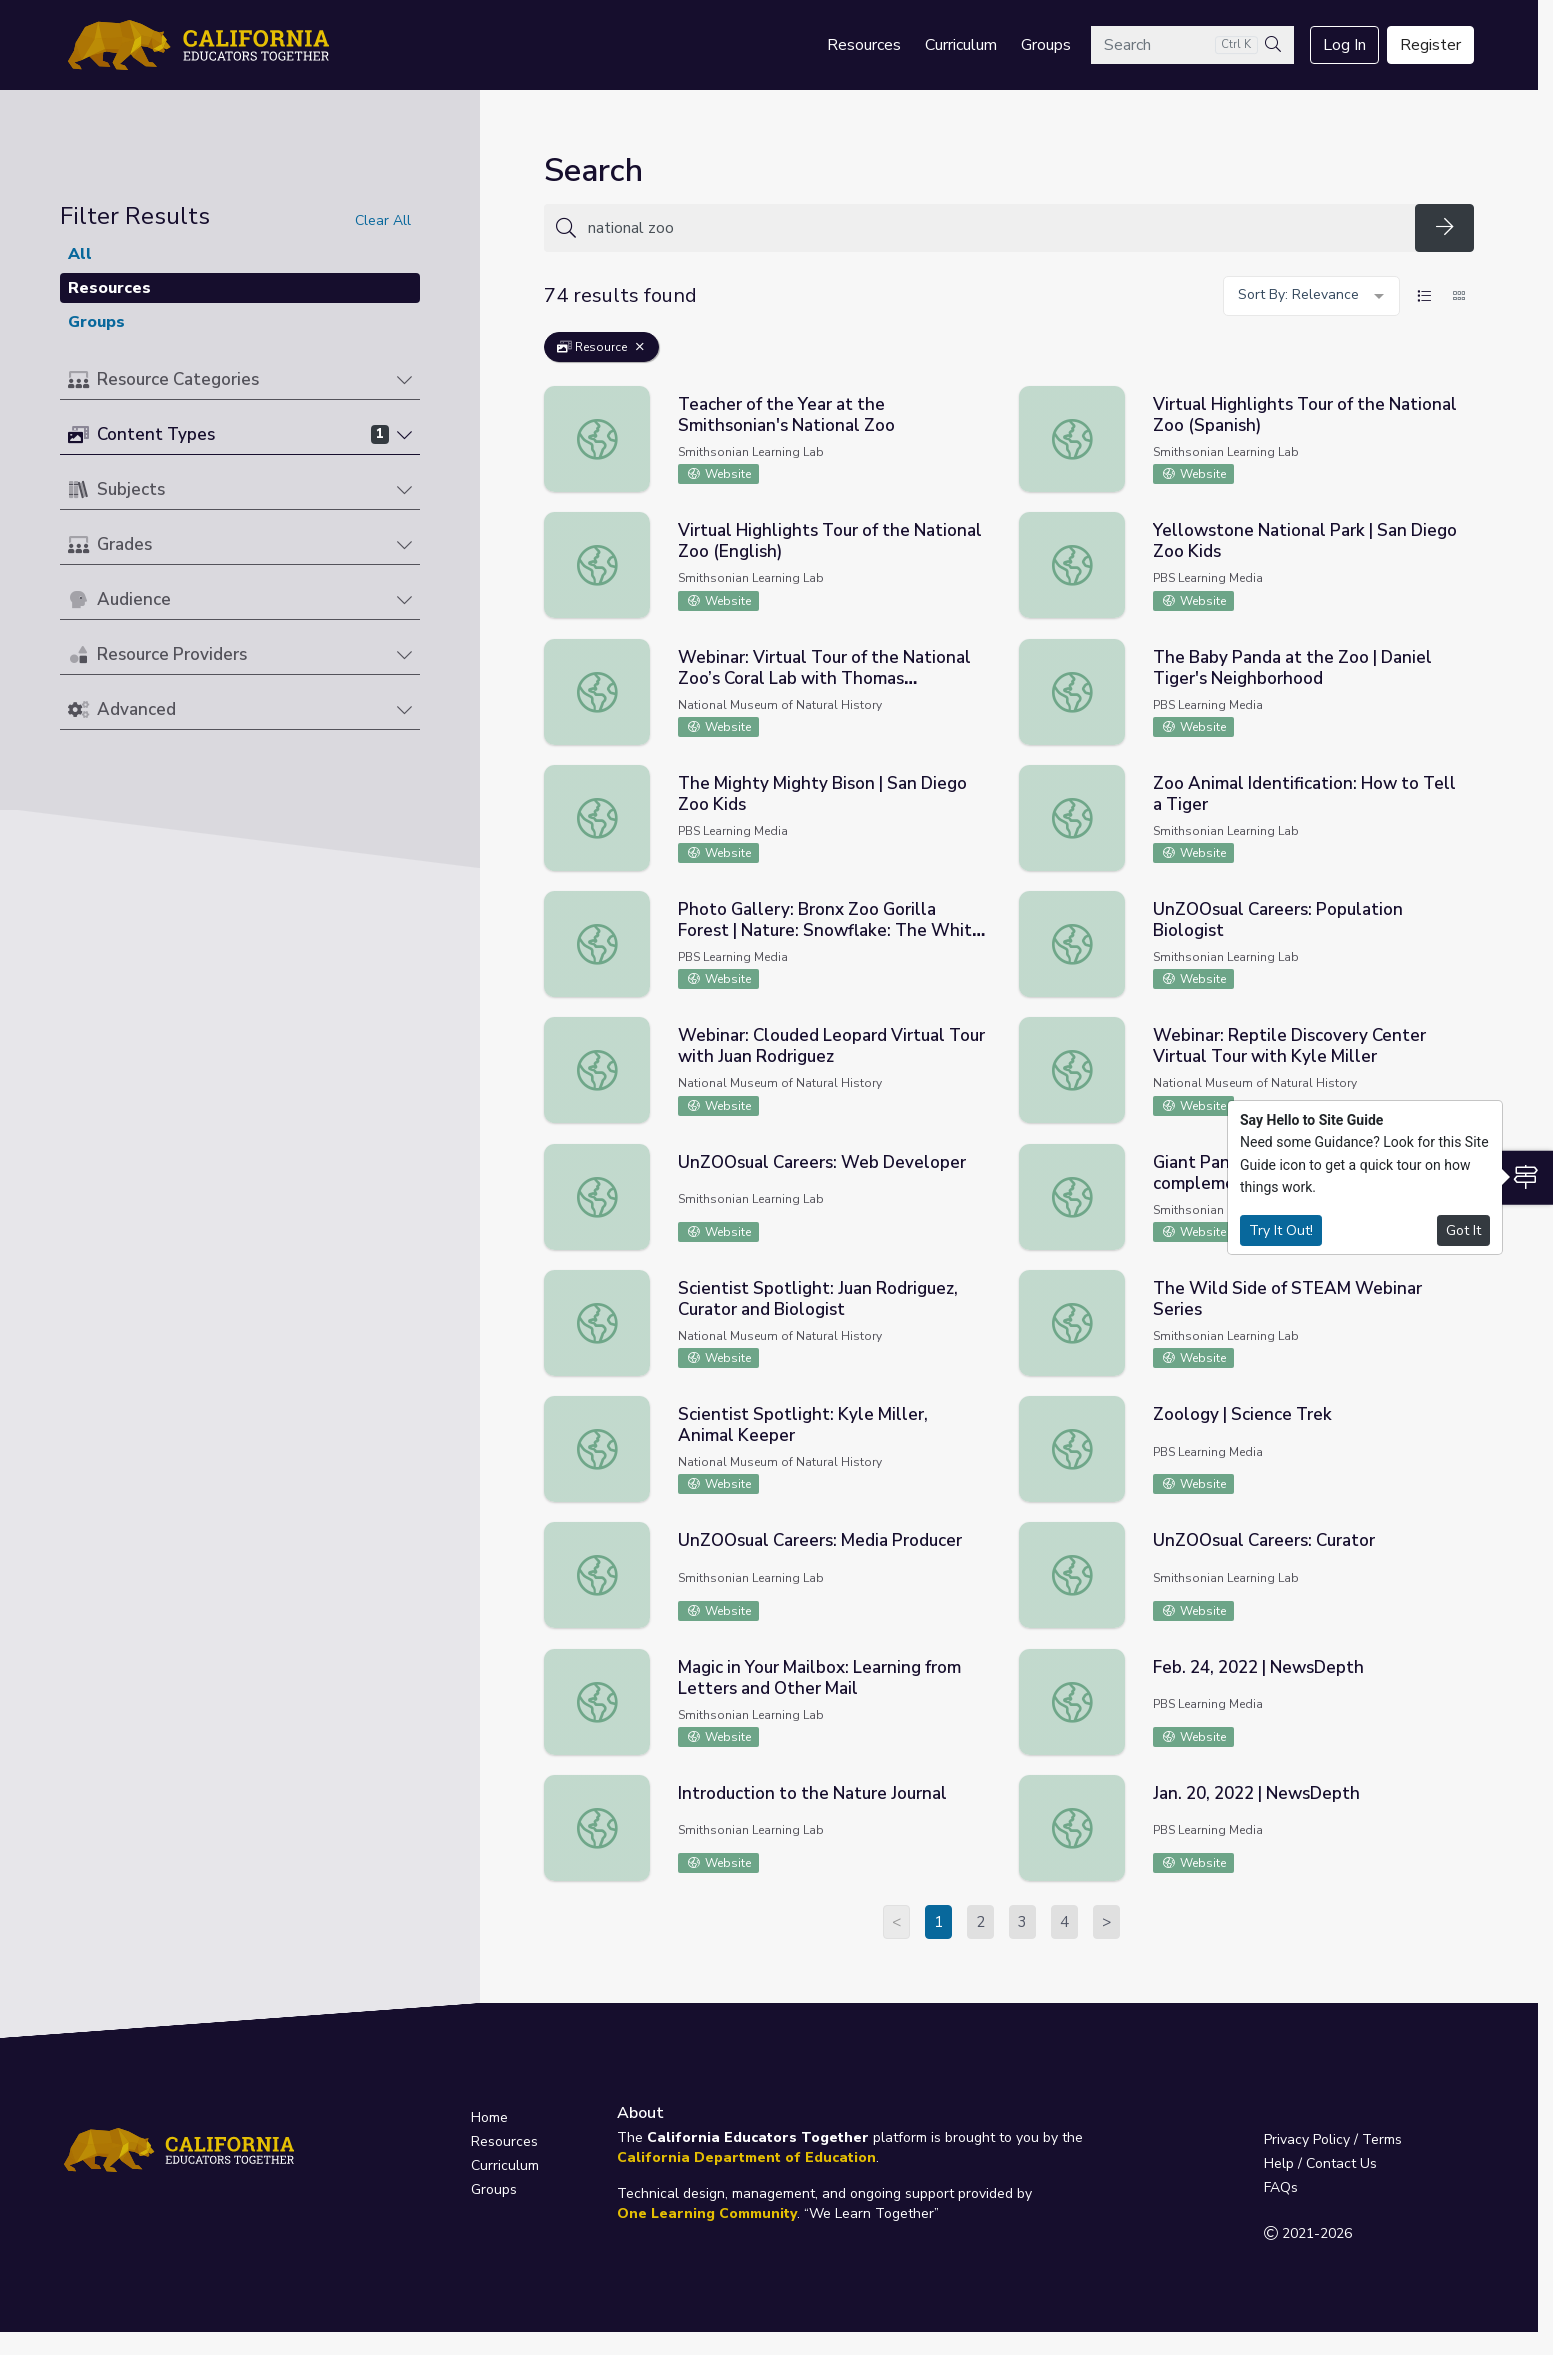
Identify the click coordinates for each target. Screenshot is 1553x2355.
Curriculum (961, 45)
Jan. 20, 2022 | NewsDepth (1256, 1793)
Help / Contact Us (1320, 2163)
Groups (1046, 45)
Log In (1344, 45)
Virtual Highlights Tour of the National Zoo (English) (830, 541)
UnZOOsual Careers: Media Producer (820, 1540)
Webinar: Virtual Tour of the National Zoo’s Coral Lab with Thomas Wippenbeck (824, 678)
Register (1430, 45)
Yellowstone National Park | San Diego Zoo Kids (1305, 541)
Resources (864, 45)
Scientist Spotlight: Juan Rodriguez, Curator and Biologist (818, 1299)
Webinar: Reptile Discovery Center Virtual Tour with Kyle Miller (1289, 1046)
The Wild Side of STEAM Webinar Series (1287, 1299)
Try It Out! (1281, 1230)
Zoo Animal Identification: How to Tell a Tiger (1304, 794)
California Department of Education (746, 2157)
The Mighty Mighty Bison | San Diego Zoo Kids (822, 794)
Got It (1463, 1230)
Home (489, 2117)
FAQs (1281, 2187)
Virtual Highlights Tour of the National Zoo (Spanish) (1305, 415)
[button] (240, 380)
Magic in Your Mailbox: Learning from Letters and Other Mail (819, 1678)
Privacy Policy (1307, 2139)
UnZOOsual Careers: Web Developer (822, 1162)
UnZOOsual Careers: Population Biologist (1278, 920)
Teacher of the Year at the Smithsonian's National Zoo (786, 415)
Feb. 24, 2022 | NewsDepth (1258, 1667)
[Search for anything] (995, 228)
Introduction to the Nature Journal (812, 1793)
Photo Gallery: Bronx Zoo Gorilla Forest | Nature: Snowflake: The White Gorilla (830, 930)
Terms (1382, 2139)
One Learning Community (707, 2213)
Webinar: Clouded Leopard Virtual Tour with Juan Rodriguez (831, 1046)
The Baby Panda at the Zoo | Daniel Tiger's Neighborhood (1292, 668)
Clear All (383, 220)
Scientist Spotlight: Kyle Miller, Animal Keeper (803, 1425)
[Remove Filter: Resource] (640, 347)
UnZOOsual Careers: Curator (1264, 1540)
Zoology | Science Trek (1242, 1414)
